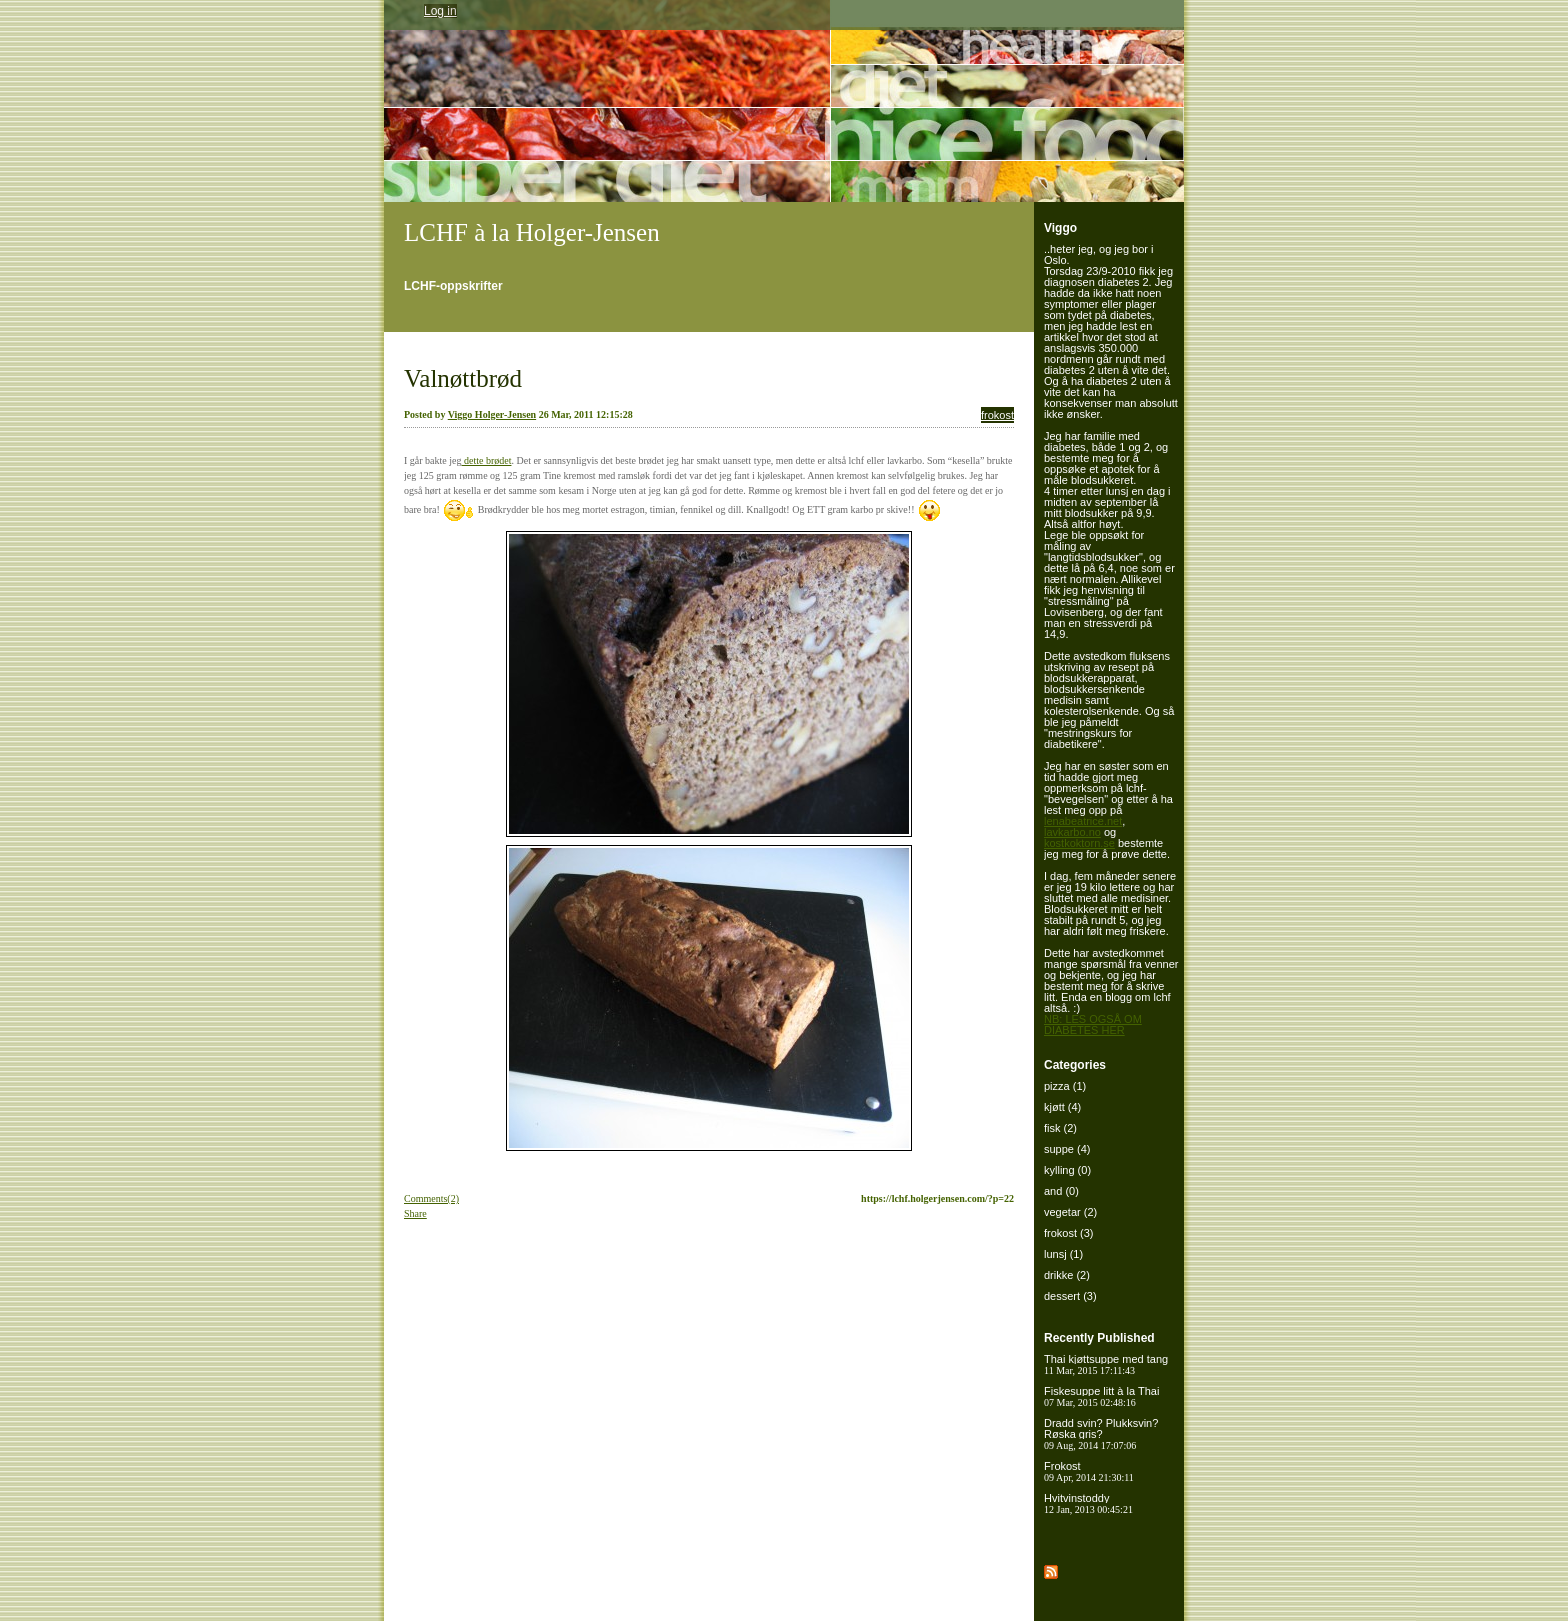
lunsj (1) (1063, 1254)
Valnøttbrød (463, 378)
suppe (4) (1067, 1149)
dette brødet (486, 460)
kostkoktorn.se (1079, 843)
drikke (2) (1067, 1275)
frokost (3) (1069, 1233)
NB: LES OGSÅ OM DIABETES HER (1093, 1024)
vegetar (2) (1070, 1212)
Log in (440, 11)
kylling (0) (1067, 1170)
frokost (997, 415)
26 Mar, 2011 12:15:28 (586, 414)
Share (415, 1213)
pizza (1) (1065, 1086)
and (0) (1061, 1191)
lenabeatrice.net (1083, 821)
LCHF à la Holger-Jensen (532, 232)
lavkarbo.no (1072, 832)
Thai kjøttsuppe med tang (1106, 1364)
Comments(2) (431, 1198)
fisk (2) (1060, 1128)
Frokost (1089, 1471)
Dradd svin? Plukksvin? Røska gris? (1101, 1434)
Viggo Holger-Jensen (492, 414)
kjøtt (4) (1062, 1107)
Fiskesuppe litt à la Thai (1101, 1396)
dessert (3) (1070, 1296)
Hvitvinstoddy (1088, 1503)
